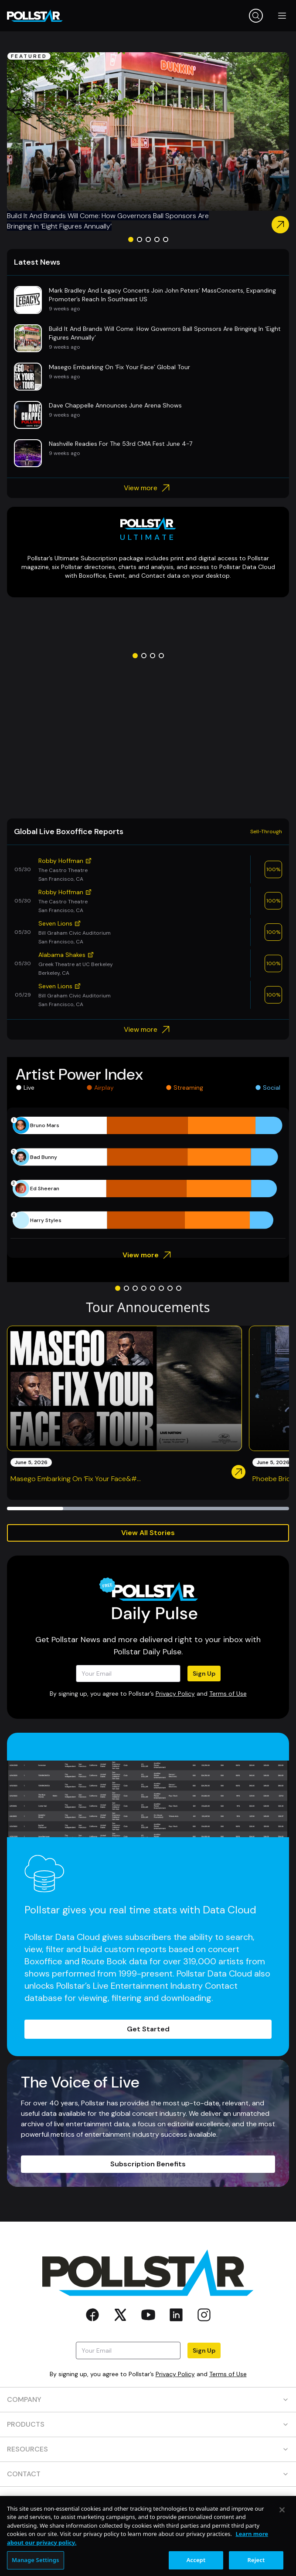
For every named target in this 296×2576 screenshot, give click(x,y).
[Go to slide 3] (148, 239)
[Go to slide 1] (130, 239)
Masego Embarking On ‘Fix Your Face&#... (75, 1478)
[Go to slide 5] (165, 239)
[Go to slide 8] (178, 1288)
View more (148, 488)
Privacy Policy (175, 1693)
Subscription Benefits (148, 2164)
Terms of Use (228, 1693)
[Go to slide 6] (161, 1288)
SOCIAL (148, 2498)
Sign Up (204, 1673)
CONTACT (148, 2473)
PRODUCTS (148, 2424)
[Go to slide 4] (157, 239)
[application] (148, 1173)
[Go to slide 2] (139, 239)
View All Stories (148, 1532)
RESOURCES (148, 2449)
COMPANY (148, 2399)
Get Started (148, 2029)
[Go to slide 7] (170, 1288)
